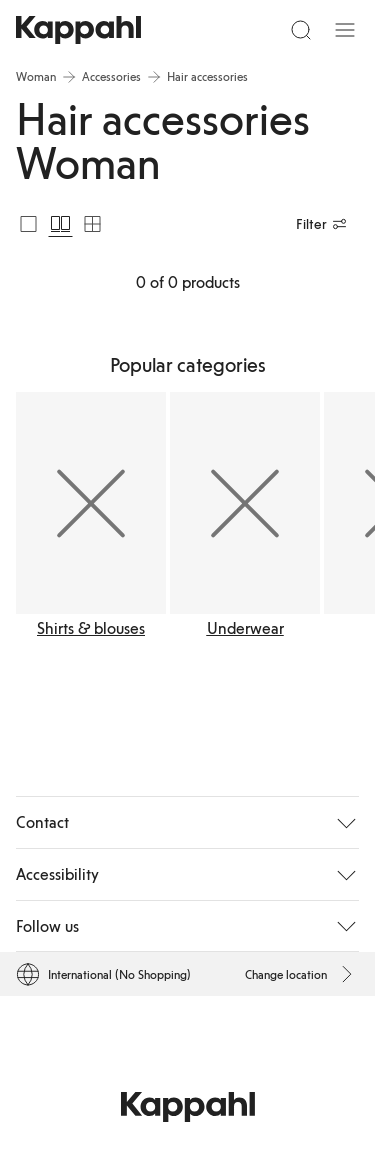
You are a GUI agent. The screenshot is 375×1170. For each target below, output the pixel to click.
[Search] (301, 30)
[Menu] (345, 30)
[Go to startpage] (78, 30)
